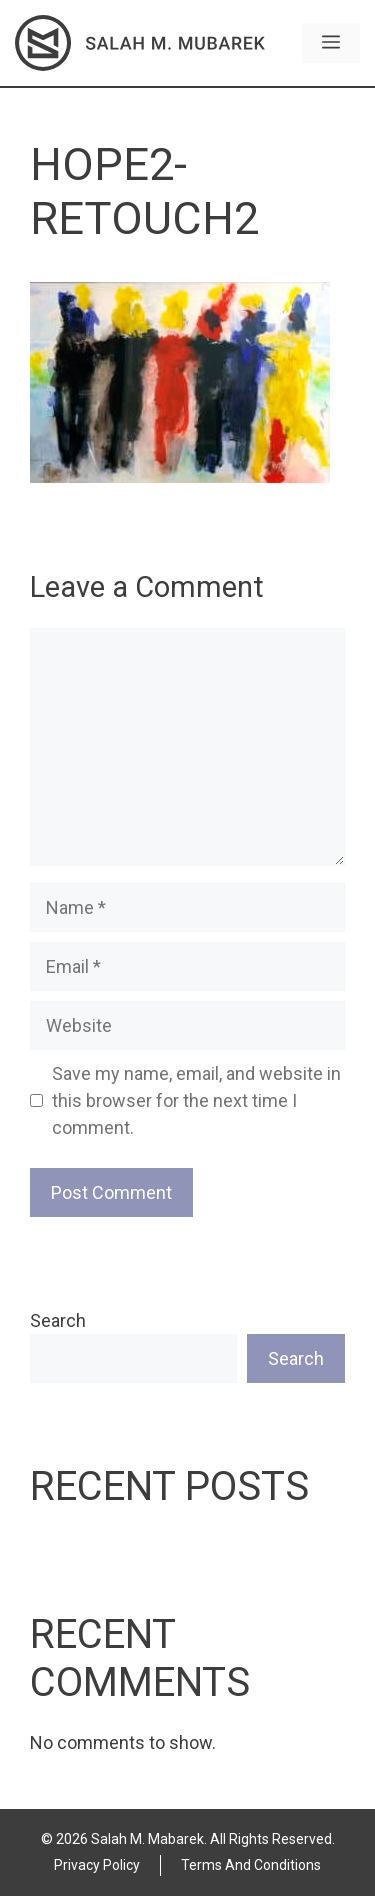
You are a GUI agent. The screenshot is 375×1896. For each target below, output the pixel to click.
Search (58, 1320)
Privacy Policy (97, 1865)
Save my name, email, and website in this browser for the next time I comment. (196, 1100)
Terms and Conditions (251, 1865)
